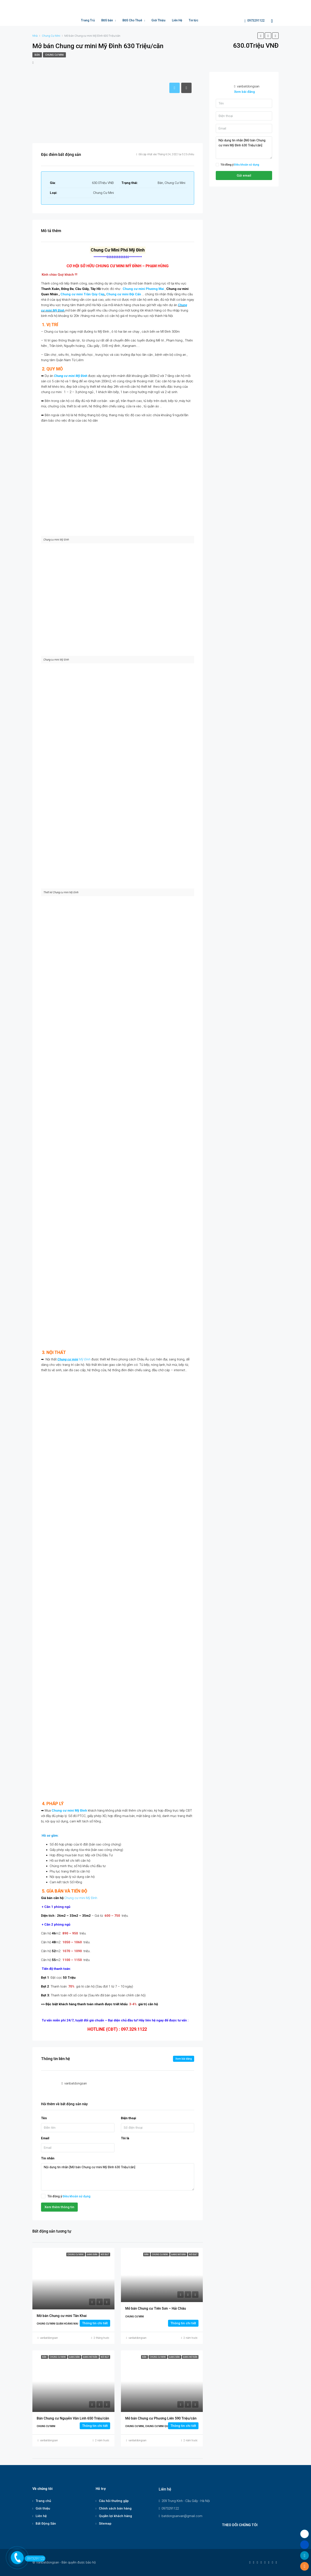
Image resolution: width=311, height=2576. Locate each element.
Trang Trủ (88, 20)
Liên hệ (41, 2516)
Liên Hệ (177, 20)
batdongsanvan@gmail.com (182, 2516)
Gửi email (244, 175)
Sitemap (105, 2523)
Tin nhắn (47, 2158)
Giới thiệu (43, 2508)
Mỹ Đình (81, 376)
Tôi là (125, 2138)
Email (45, 2138)
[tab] (174, 88)
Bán (37, 54)
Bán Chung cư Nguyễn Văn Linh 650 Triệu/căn (73, 2418)
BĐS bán (107, 20)
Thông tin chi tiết (95, 2323)
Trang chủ (43, 2501)
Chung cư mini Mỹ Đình (69, 1810)
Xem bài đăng (183, 2058)
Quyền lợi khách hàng (115, 2516)
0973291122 (254, 21)
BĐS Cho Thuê (132, 20)
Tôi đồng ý (65, 2196)
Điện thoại (128, 2118)
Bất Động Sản (46, 2523)
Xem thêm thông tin (59, 2207)
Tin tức (193, 20)
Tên (44, 2118)
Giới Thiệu (158, 20)
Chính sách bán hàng (115, 2508)
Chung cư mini (65, 376)
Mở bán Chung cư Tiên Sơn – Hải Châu (155, 2308)
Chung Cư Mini (54, 54)
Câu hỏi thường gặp (114, 2501)
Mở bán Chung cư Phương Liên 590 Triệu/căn (161, 2418)
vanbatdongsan (49, 2337)
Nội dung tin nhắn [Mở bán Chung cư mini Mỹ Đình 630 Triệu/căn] (117, 2177)
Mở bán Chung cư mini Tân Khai (62, 2316)
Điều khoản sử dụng (76, 2196)
